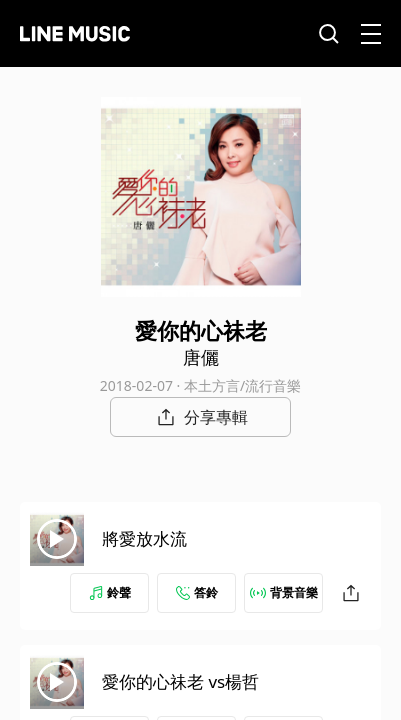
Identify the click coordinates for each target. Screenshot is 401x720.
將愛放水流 (144, 538)
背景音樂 (284, 592)
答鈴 (197, 592)
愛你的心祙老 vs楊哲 (180, 681)
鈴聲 (110, 592)
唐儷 (201, 357)
